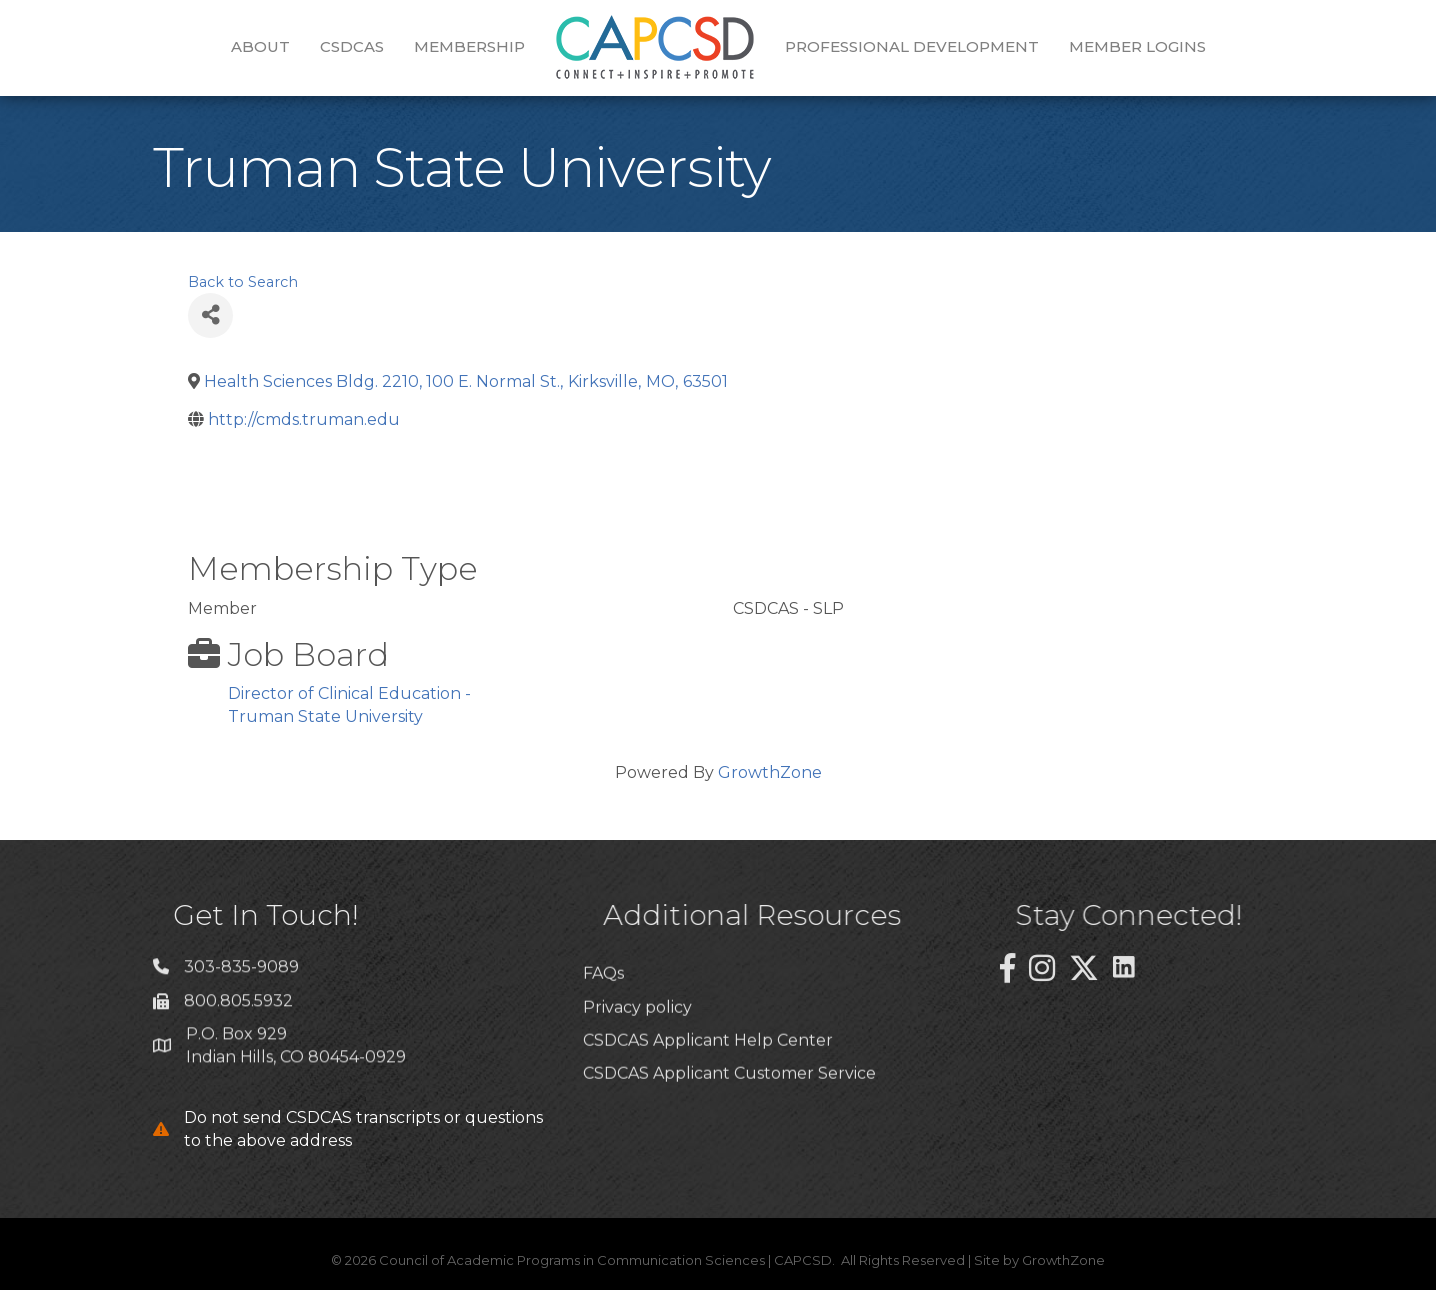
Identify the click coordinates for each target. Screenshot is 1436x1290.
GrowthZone (770, 772)
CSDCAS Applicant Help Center (708, 1085)
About (260, 46)
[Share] (210, 315)
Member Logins (1137, 46)
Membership (469, 46)
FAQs (603, 1019)
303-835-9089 (241, 975)
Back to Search (243, 282)
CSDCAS (352, 46)
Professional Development (912, 46)
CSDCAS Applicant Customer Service (729, 1119)
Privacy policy (637, 1052)
